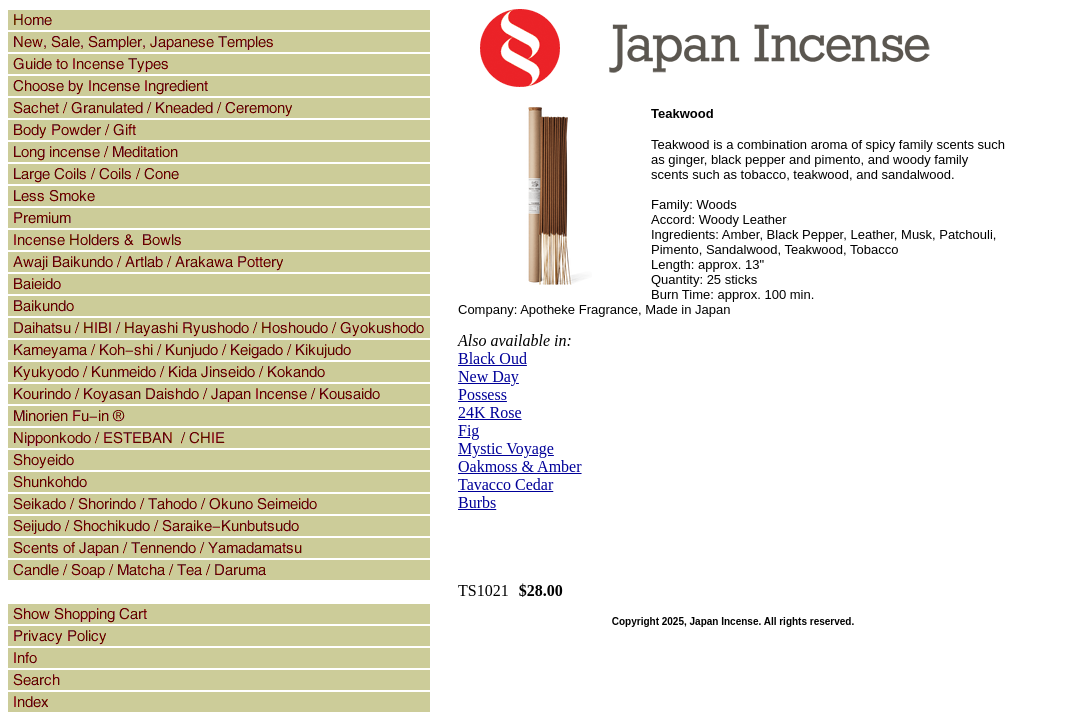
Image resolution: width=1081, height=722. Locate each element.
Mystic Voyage (506, 448)
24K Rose (490, 412)
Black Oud (492, 358)
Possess (482, 394)
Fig (468, 430)
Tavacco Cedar (505, 484)
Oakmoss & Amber (520, 466)
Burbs (477, 502)
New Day (488, 376)
